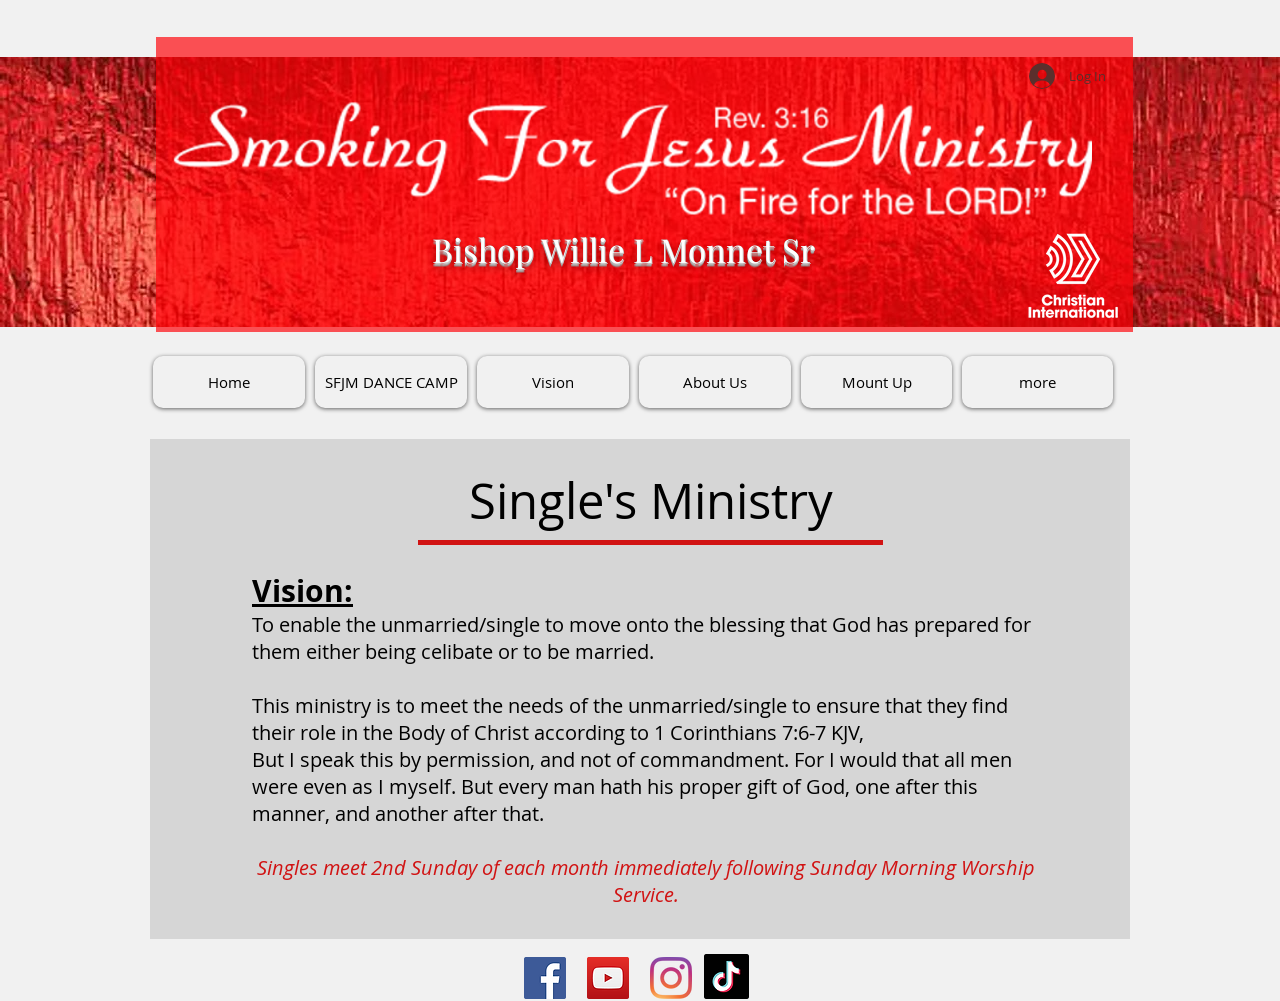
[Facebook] (545, 978)
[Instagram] (671, 978)
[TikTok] (726, 976)
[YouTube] (608, 978)
